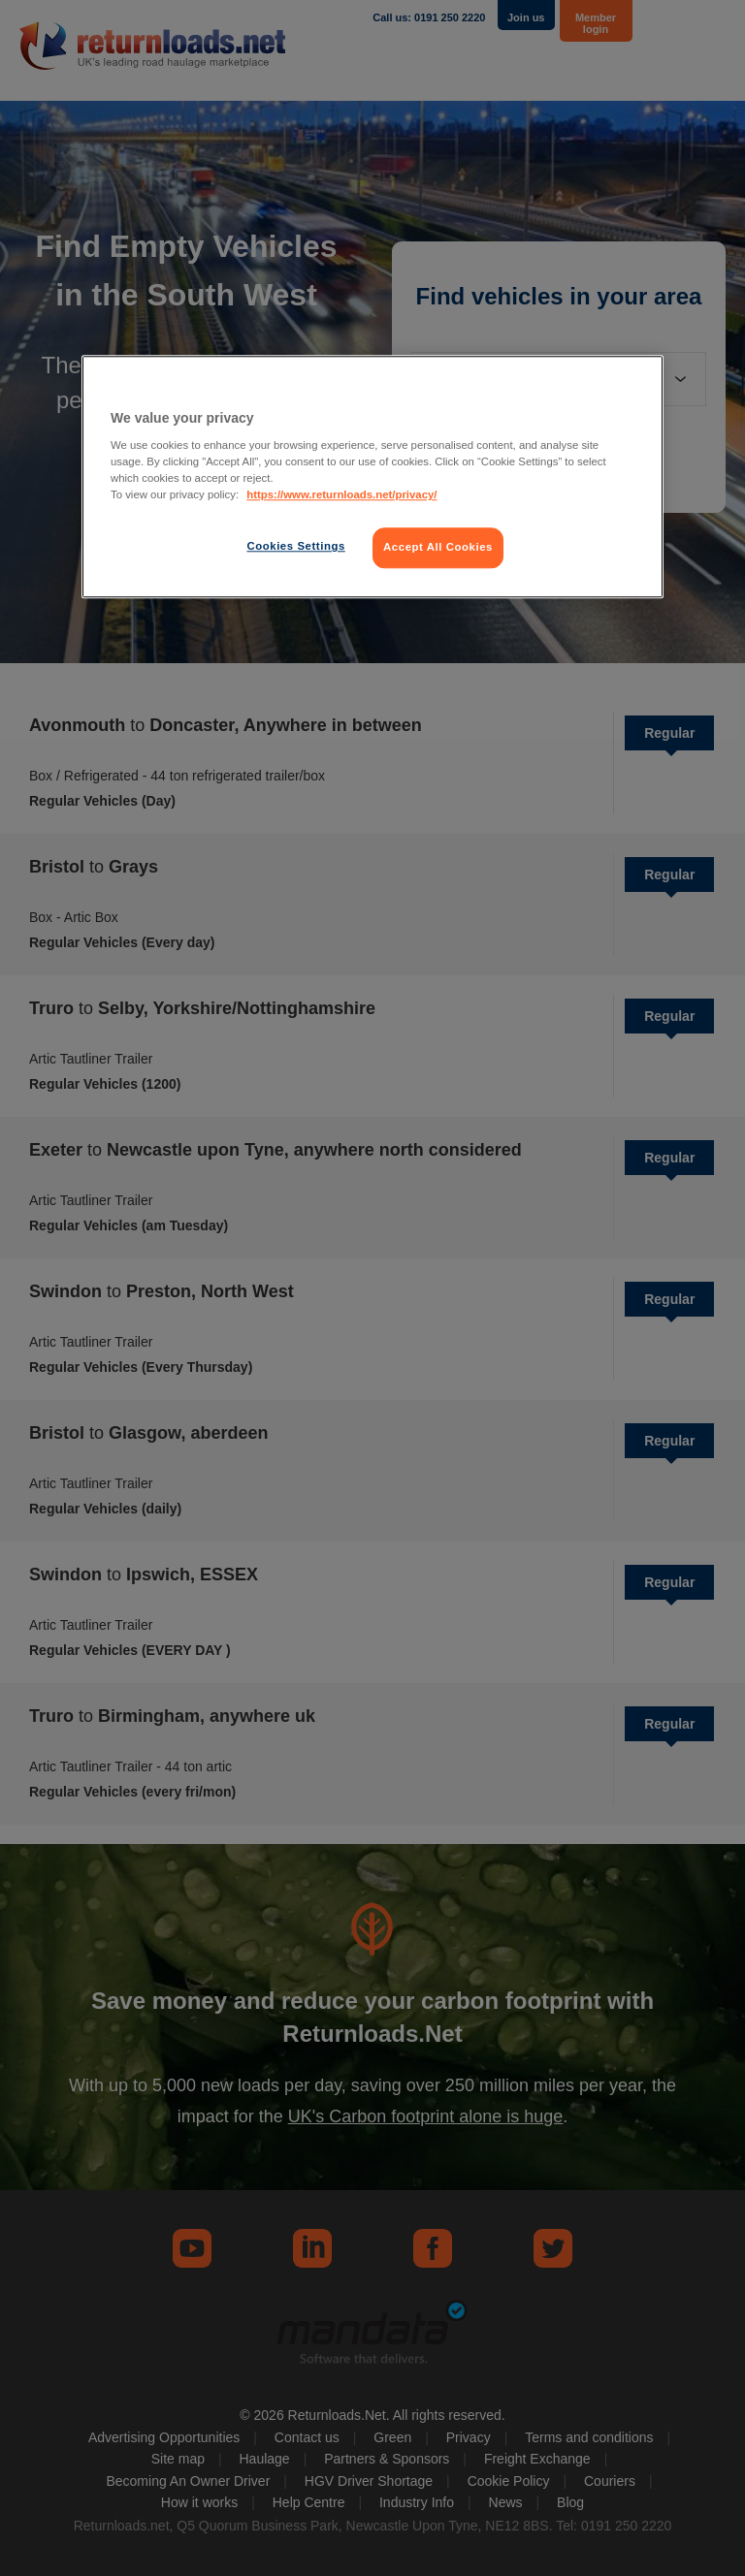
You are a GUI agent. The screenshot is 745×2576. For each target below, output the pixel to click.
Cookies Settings (295, 547)
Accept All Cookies (438, 548)
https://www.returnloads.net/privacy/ (341, 495)
